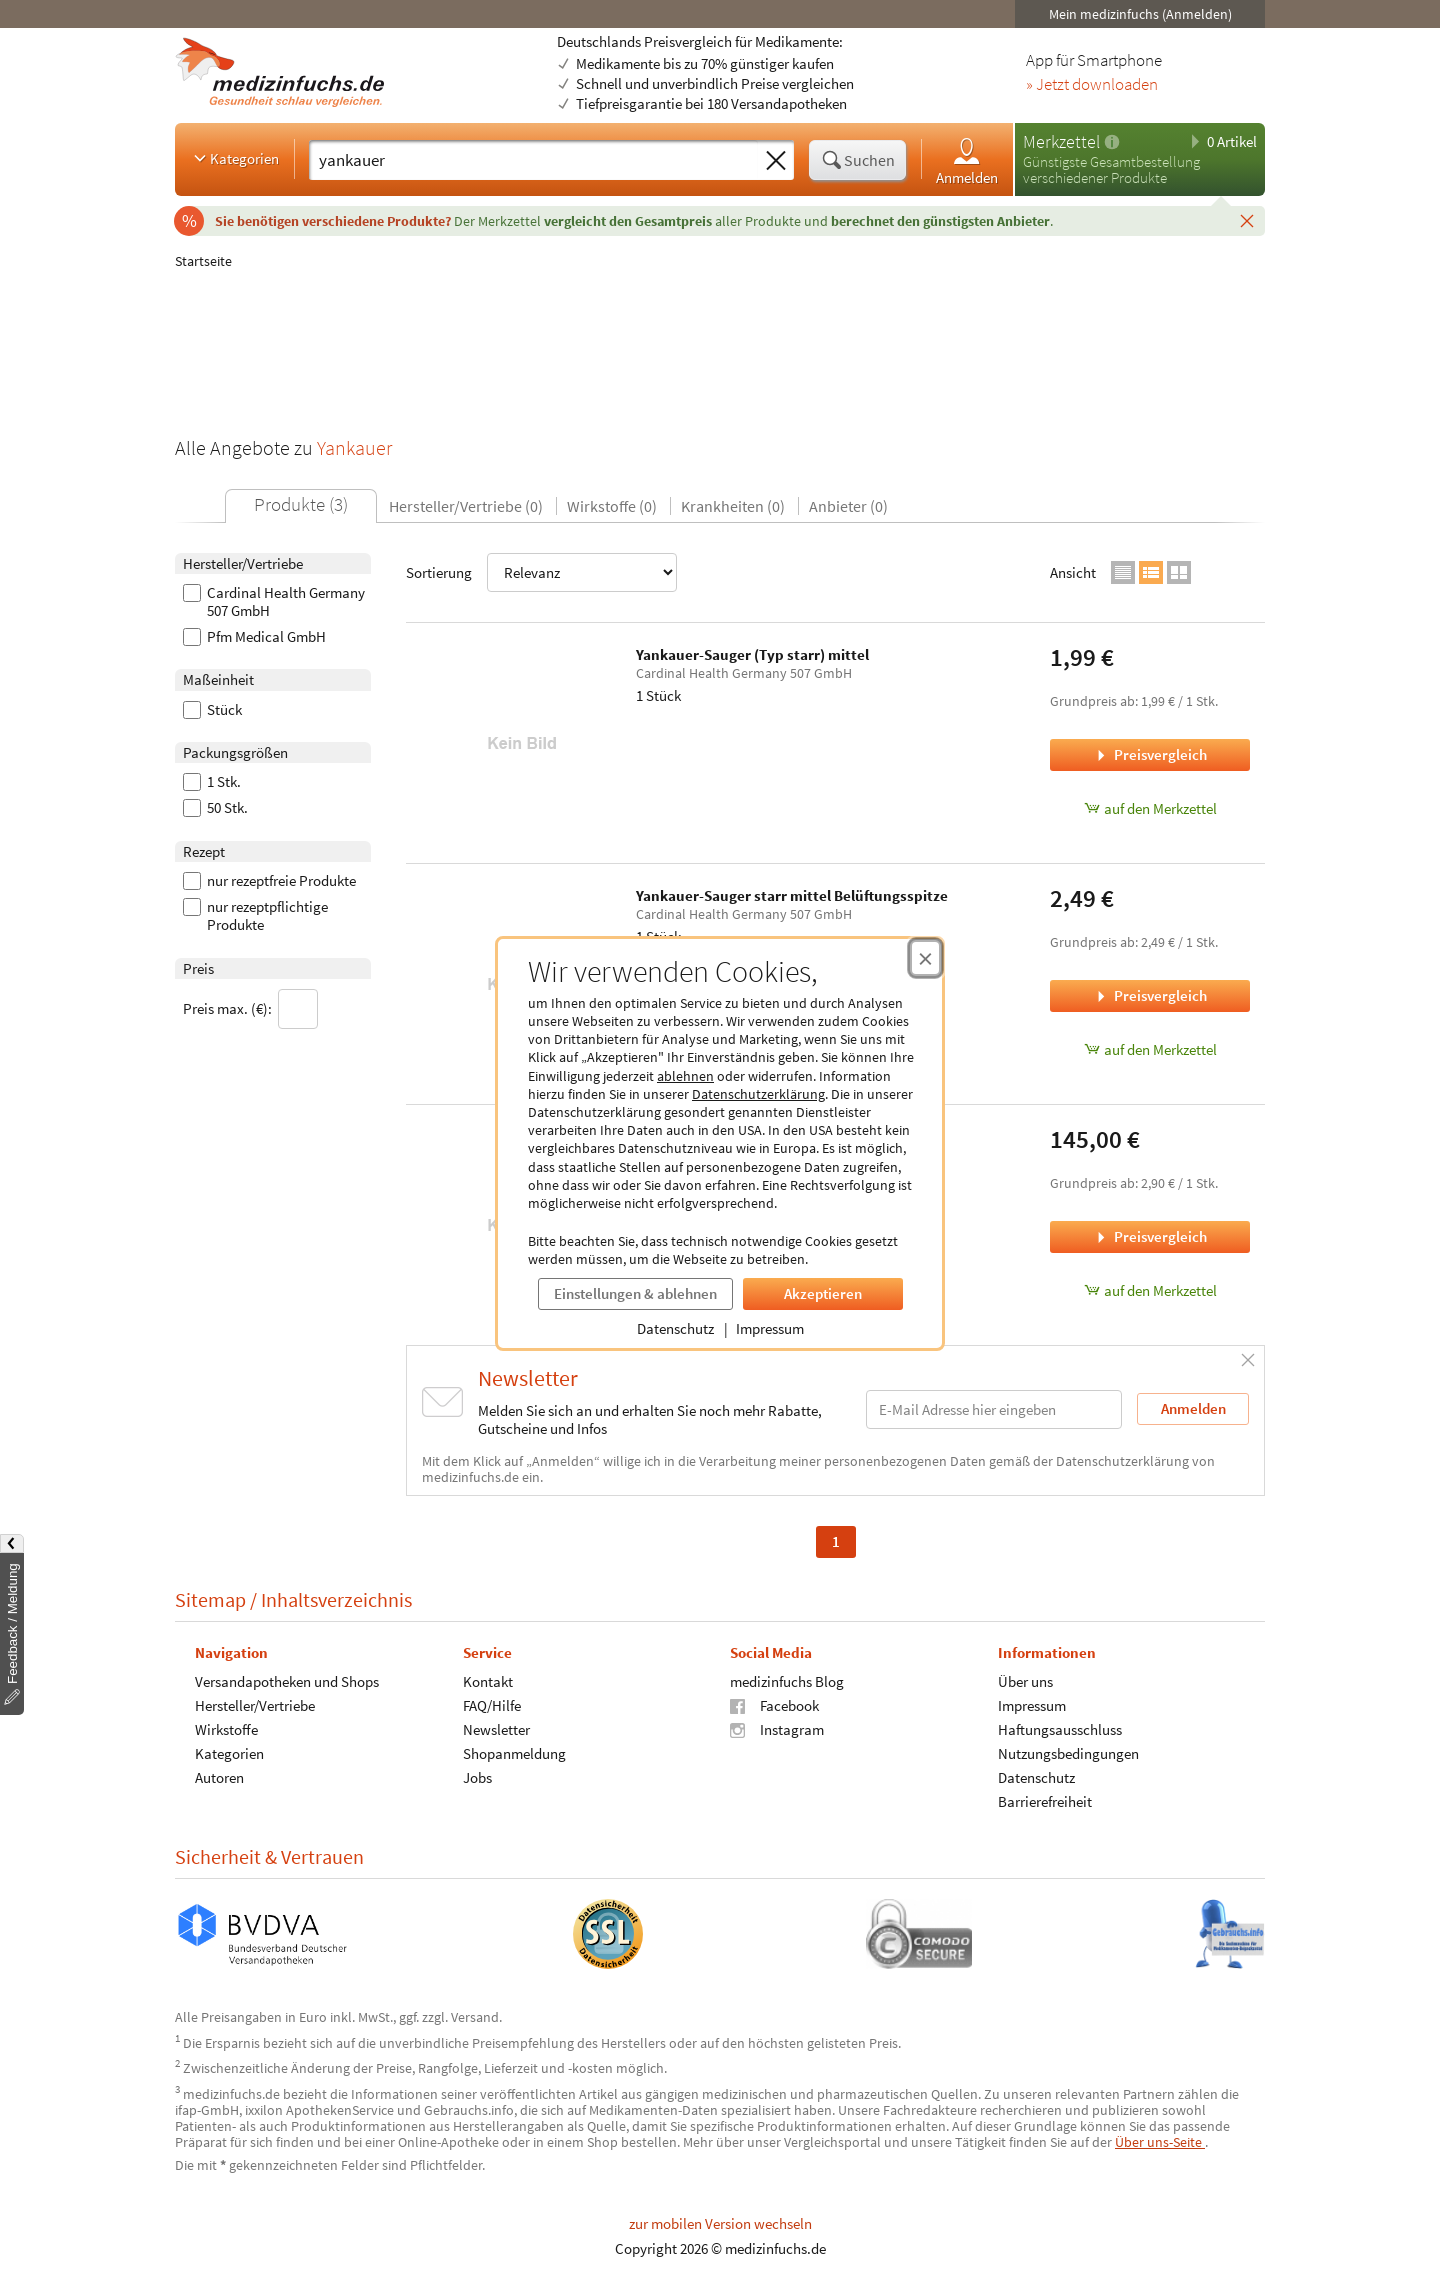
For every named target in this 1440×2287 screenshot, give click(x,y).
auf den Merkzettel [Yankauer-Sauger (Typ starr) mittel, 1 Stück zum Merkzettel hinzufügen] (1150, 808)
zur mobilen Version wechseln (720, 2223)
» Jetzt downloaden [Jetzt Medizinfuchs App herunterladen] (1092, 85)
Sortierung (541, 572)
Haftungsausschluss (1060, 1729)
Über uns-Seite (1160, 2142)
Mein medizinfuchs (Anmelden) (1140, 14)
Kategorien (234, 158)
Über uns (1025, 1681)
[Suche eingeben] (533, 160)
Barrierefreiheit (1045, 1801)
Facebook (774, 1705)
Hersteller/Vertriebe (255, 1705)
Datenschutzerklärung (758, 1094)
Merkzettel (1061, 141)
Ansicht (1073, 572)
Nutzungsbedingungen (1068, 1753)
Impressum (770, 1328)
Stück (212, 710)
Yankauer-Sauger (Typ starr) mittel (752, 654)
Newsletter (496, 1729)
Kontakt (488, 1681)
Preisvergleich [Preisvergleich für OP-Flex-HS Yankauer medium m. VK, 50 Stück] (1150, 1236)
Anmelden (967, 160)
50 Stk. (215, 808)
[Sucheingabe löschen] (776, 161)
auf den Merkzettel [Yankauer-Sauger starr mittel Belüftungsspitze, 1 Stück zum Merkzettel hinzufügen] (1150, 1049)
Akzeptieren (823, 1293)
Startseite (203, 261)
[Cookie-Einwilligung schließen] (925, 958)
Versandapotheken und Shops (287, 1681)
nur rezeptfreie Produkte (269, 881)
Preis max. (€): (250, 1009)
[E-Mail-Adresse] (994, 1409)
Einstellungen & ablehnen (635, 1293)
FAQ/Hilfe (492, 1705)
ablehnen (685, 1076)
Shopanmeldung (514, 1753)
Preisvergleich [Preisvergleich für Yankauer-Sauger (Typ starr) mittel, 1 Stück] (1150, 754)
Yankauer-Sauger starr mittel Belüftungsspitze (792, 895)
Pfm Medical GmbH (254, 637)
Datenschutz (675, 1328)
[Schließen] (1247, 220)
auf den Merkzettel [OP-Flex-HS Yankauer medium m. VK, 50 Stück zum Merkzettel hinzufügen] (1150, 1290)
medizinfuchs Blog (787, 1681)
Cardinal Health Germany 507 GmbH (274, 602)
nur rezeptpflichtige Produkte (255, 916)
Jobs (477, 1777)
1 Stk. (212, 782)
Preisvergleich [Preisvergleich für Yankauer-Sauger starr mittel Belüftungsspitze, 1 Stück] (1150, 995)
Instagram (777, 1729)
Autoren (219, 1777)
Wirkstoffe (226, 1729)
